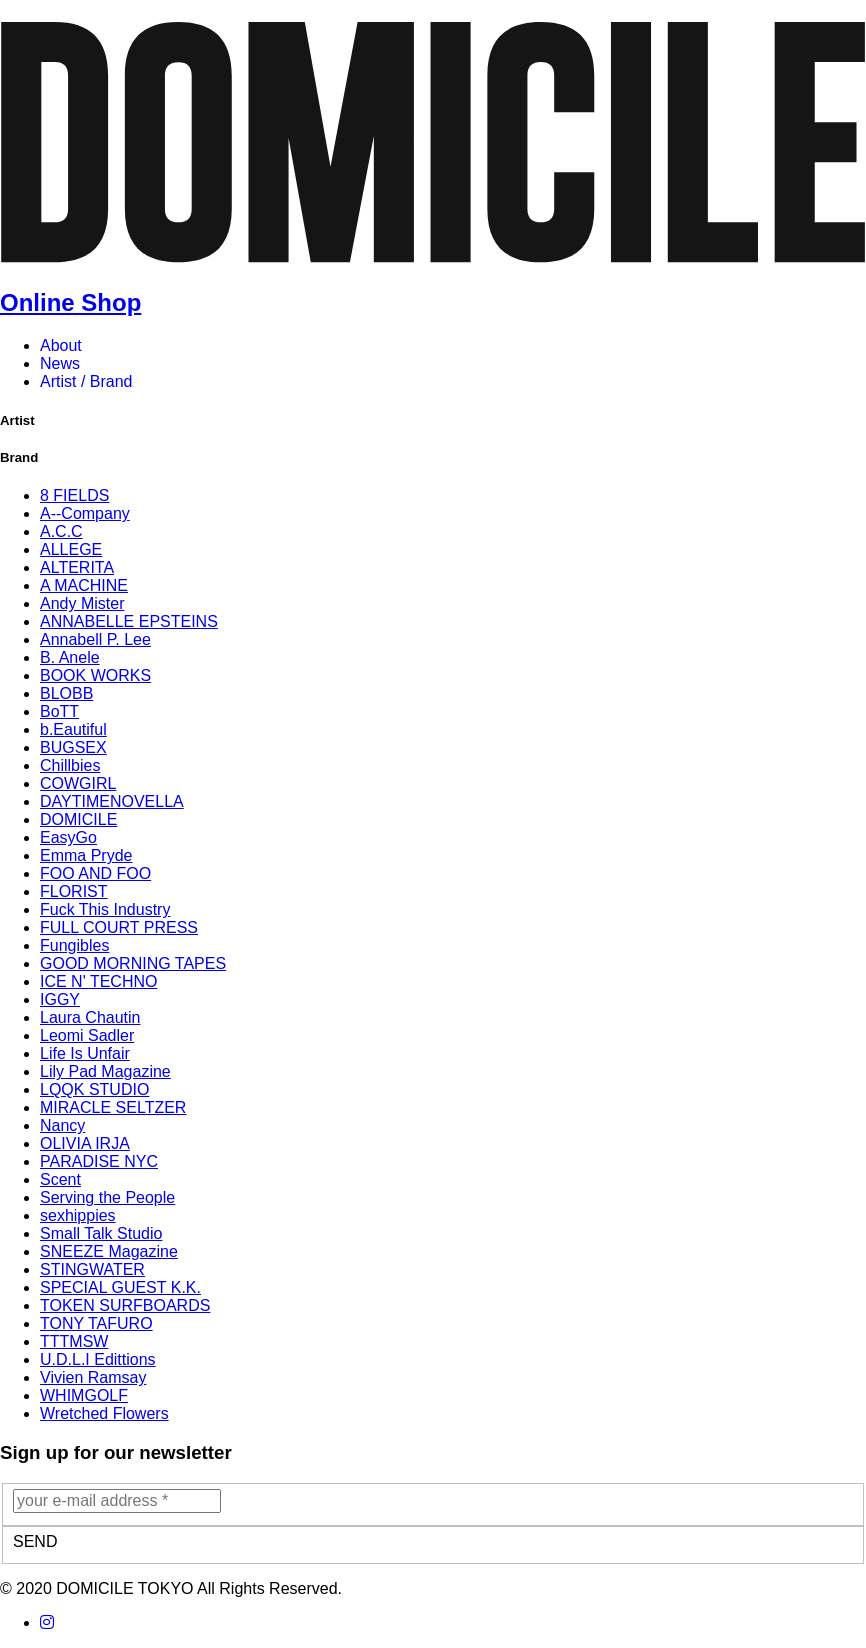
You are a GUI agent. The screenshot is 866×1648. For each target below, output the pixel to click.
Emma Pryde (86, 855)
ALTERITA (77, 567)
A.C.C (61, 531)
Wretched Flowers (104, 1413)
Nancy (62, 1125)
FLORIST (74, 891)
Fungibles (74, 945)
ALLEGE (71, 549)
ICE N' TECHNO (98, 981)
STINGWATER (92, 1269)
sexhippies (78, 1215)
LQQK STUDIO (94, 1089)
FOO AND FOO (95, 873)
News (60, 363)
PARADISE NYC (99, 1161)
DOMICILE (78, 819)
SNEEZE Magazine (109, 1251)
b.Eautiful (73, 729)
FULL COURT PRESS (119, 927)
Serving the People (107, 1197)
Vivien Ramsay (93, 1377)
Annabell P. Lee (95, 639)
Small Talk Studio (101, 1233)
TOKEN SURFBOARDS (125, 1305)
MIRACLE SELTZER (113, 1107)
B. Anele (70, 657)
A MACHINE (84, 585)
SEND (35, 1541)
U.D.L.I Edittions (98, 1359)
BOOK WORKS (95, 675)
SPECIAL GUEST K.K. (120, 1287)
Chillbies (70, 765)
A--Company (85, 513)
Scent (60, 1179)
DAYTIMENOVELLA (112, 801)
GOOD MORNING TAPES (133, 963)
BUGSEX (73, 747)
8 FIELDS (74, 495)
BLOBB (66, 693)
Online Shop (70, 302)
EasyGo (68, 837)
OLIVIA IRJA (85, 1143)
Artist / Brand (86, 381)
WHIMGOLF (84, 1395)
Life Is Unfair (85, 1053)
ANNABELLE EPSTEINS (129, 621)
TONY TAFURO (96, 1323)
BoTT (59, 711)
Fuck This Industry (105, 909)
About (61, 345)
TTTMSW (74, 1341)
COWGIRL (78, 783)
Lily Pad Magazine (105, 1071)
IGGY (60, 999)
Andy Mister (82, 603)
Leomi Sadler (87, 1035)
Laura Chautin (90, 1017)
